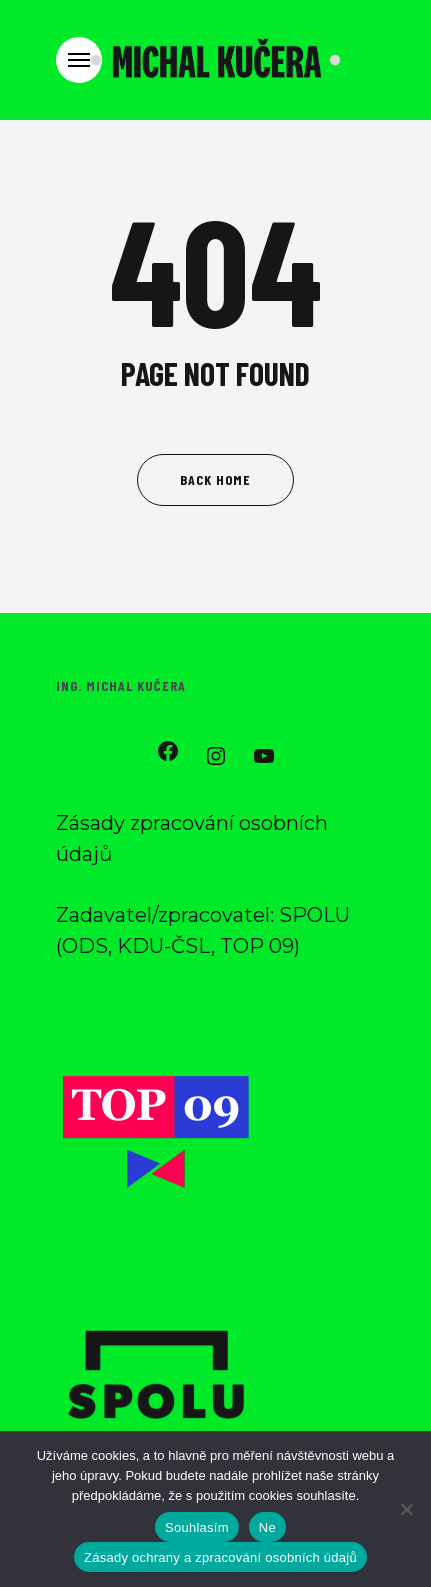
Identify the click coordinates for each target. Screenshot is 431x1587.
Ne (267, 1527)
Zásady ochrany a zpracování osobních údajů (220, 1557)
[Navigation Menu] (79, 60)
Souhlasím (197, 1527)
